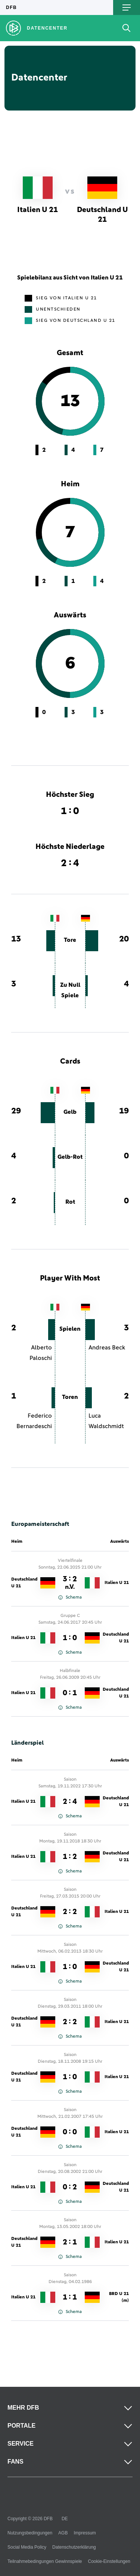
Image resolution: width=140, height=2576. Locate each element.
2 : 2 (70, 1912)
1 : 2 (70, 1856)
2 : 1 (70, 2242)
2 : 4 (70, 1801)
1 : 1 (70, 2297)
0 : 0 (70, 2132)
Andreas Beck (106, 1348)
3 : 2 (70, 1582)
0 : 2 (70, 2187)
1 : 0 (70, 1638)
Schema (70, 1597)
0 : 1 (70, 1693)
